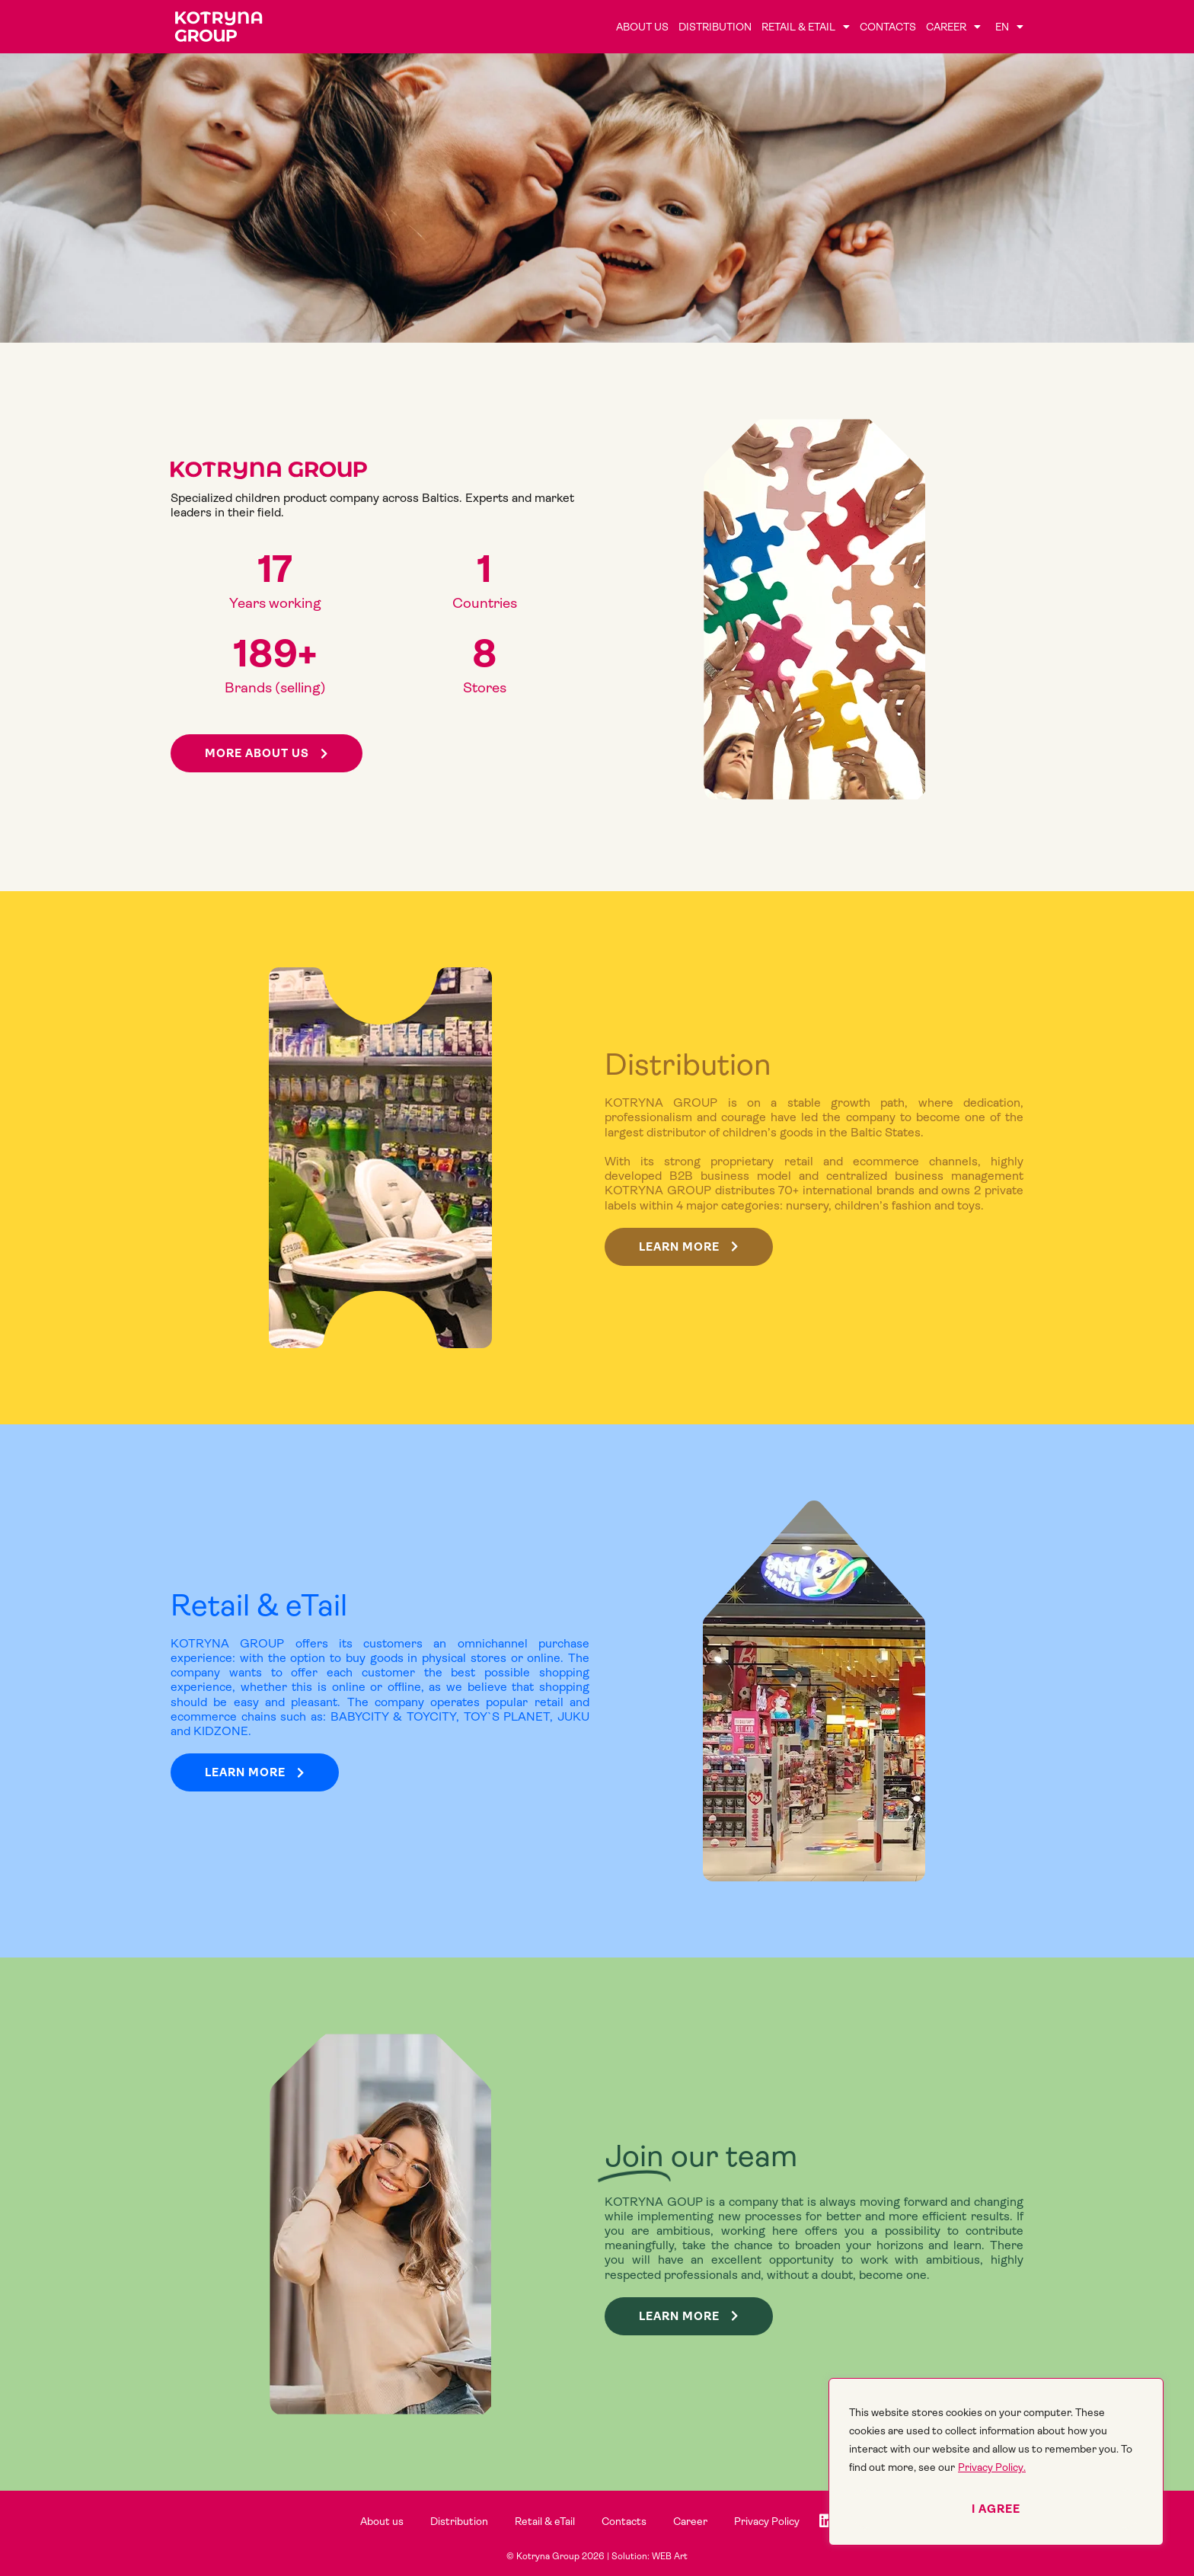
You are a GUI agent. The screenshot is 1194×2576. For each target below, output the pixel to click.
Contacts (888, 27)
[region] (996, 2462)
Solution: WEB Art (649, 2556)
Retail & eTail (805, 27)
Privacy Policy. (992, 2467)
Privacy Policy (767, 2521)
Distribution (715, 27)
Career (953, 27)
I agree (996, 2509)
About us (642, 27)
